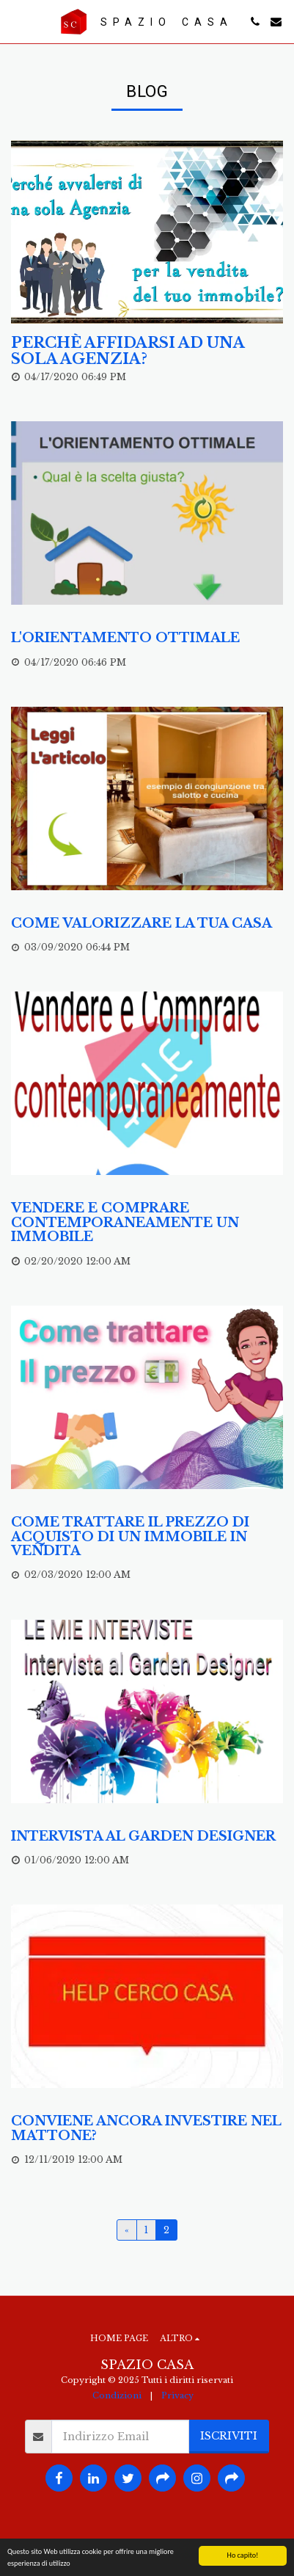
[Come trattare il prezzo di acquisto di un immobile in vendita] (147, 1537)
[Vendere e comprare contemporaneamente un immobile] (147, 1222)
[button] (16, 21)
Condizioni (117, 2395)
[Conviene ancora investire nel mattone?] (147, 2128)
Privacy (177, 2395)
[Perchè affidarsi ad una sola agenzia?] (147, 351)
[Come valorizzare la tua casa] (147, 924)
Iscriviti (228, 2435)
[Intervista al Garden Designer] (147, 1837)
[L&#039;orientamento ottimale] (147, 638)
